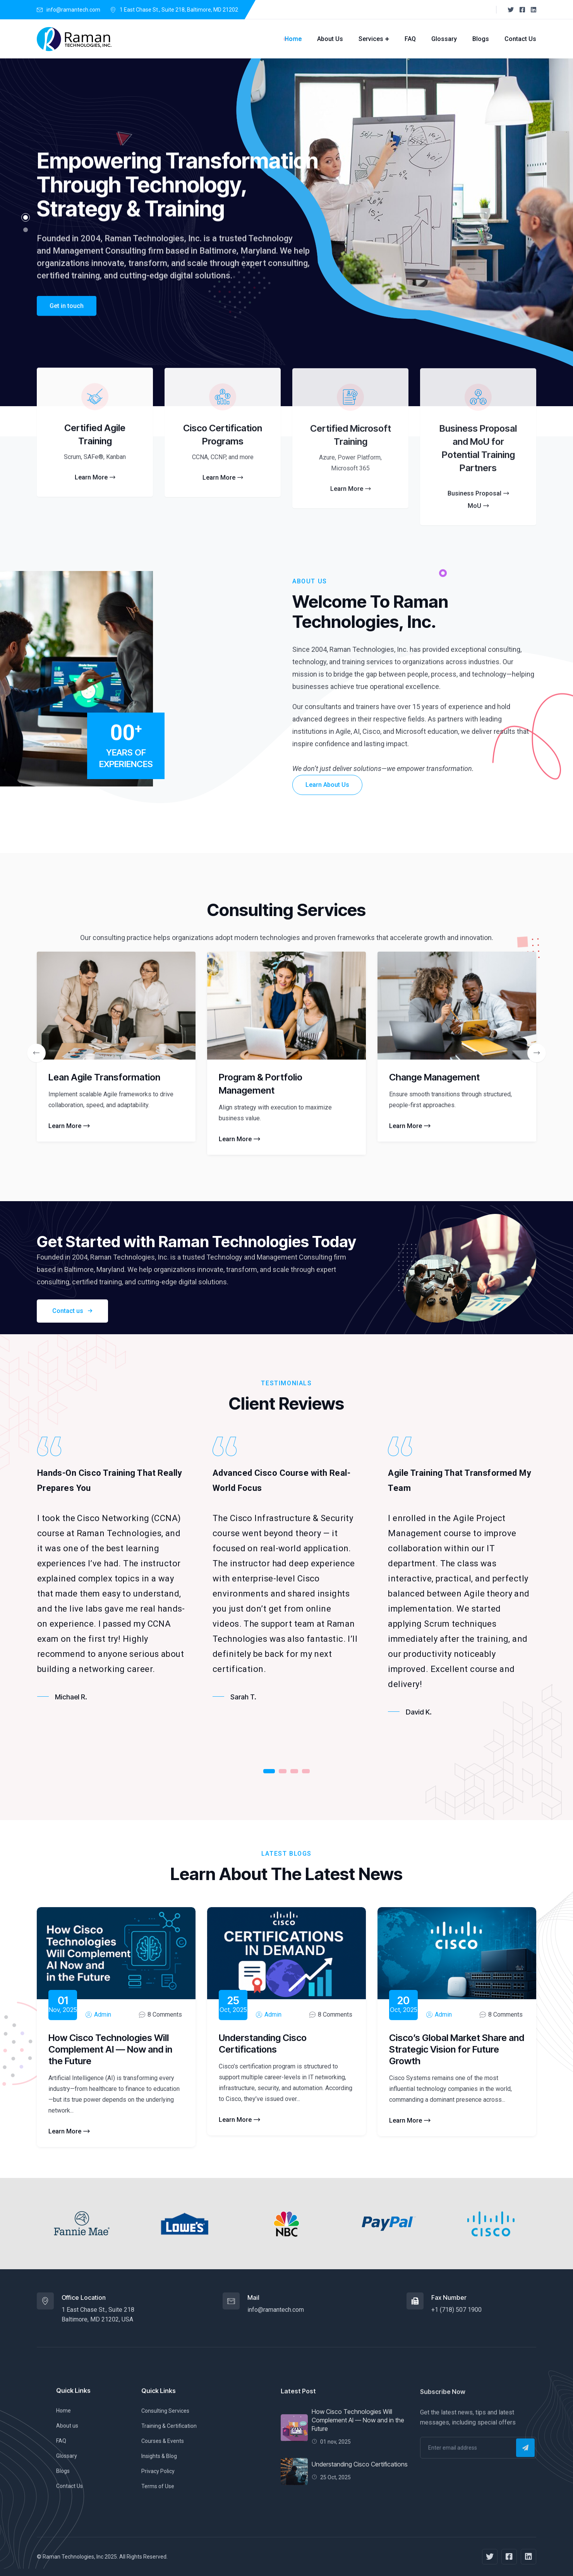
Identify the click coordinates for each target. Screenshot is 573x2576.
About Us (330, 39)
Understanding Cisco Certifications (263, 2043)
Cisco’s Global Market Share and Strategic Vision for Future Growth (456, 2049)
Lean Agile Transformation (104, 1077)
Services (371, 39)
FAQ (410, 39)
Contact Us (520, 39)
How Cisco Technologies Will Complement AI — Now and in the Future (110, 2049)
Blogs (480, 39)
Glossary (444, 39)
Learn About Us (327, 784)
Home (293, 39)
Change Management (434, 1077)
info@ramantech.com (73, 10)
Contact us (72, 1310)
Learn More (68, 1126)
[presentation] (36, 1053)
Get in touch (67, 319)
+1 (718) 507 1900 (456, 2309)
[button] (25, 217)
